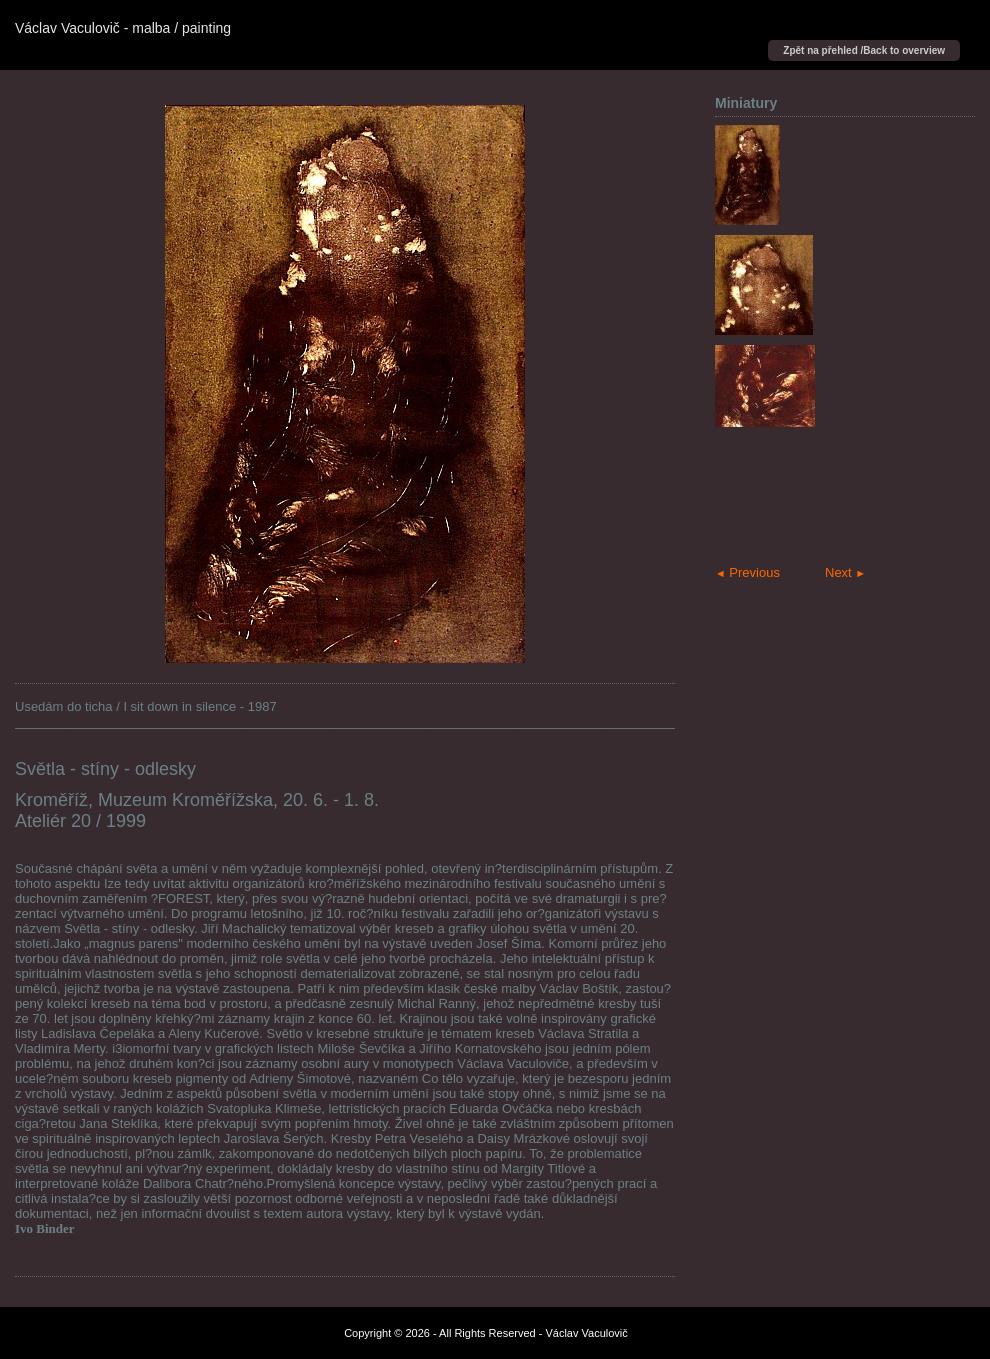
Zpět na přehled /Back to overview (864, 50)
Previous (747, 572)
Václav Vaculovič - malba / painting (123, 28)
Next (845, 572)
